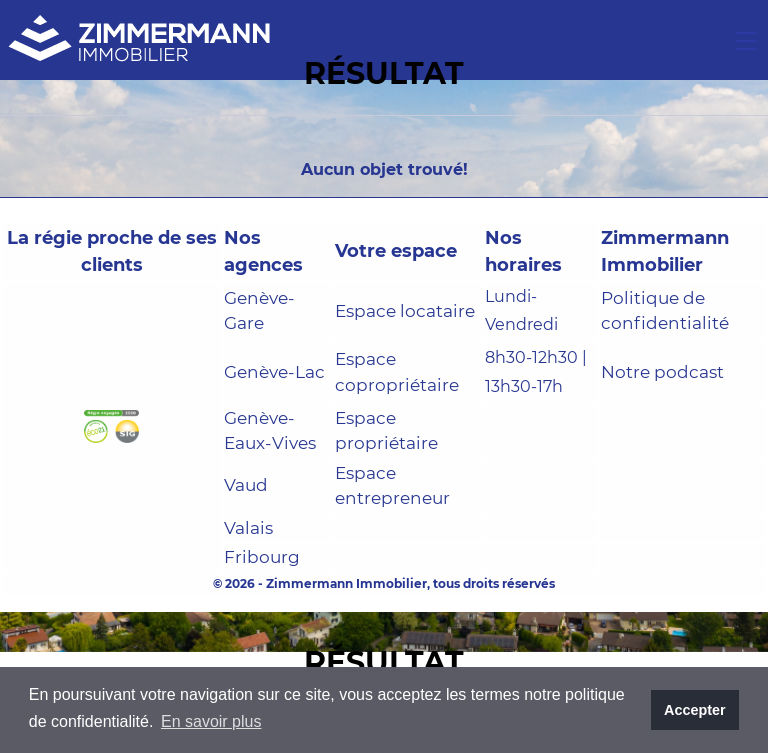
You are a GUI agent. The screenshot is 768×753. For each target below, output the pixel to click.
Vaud (246, 485)
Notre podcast (662, 372)
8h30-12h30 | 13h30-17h (536, 372)
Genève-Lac (274, 372)
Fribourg (262, 557)
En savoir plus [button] (211, 721)
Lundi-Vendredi (521, 311)
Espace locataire (405, 311)
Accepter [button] (695, 710)
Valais (248, 528)
